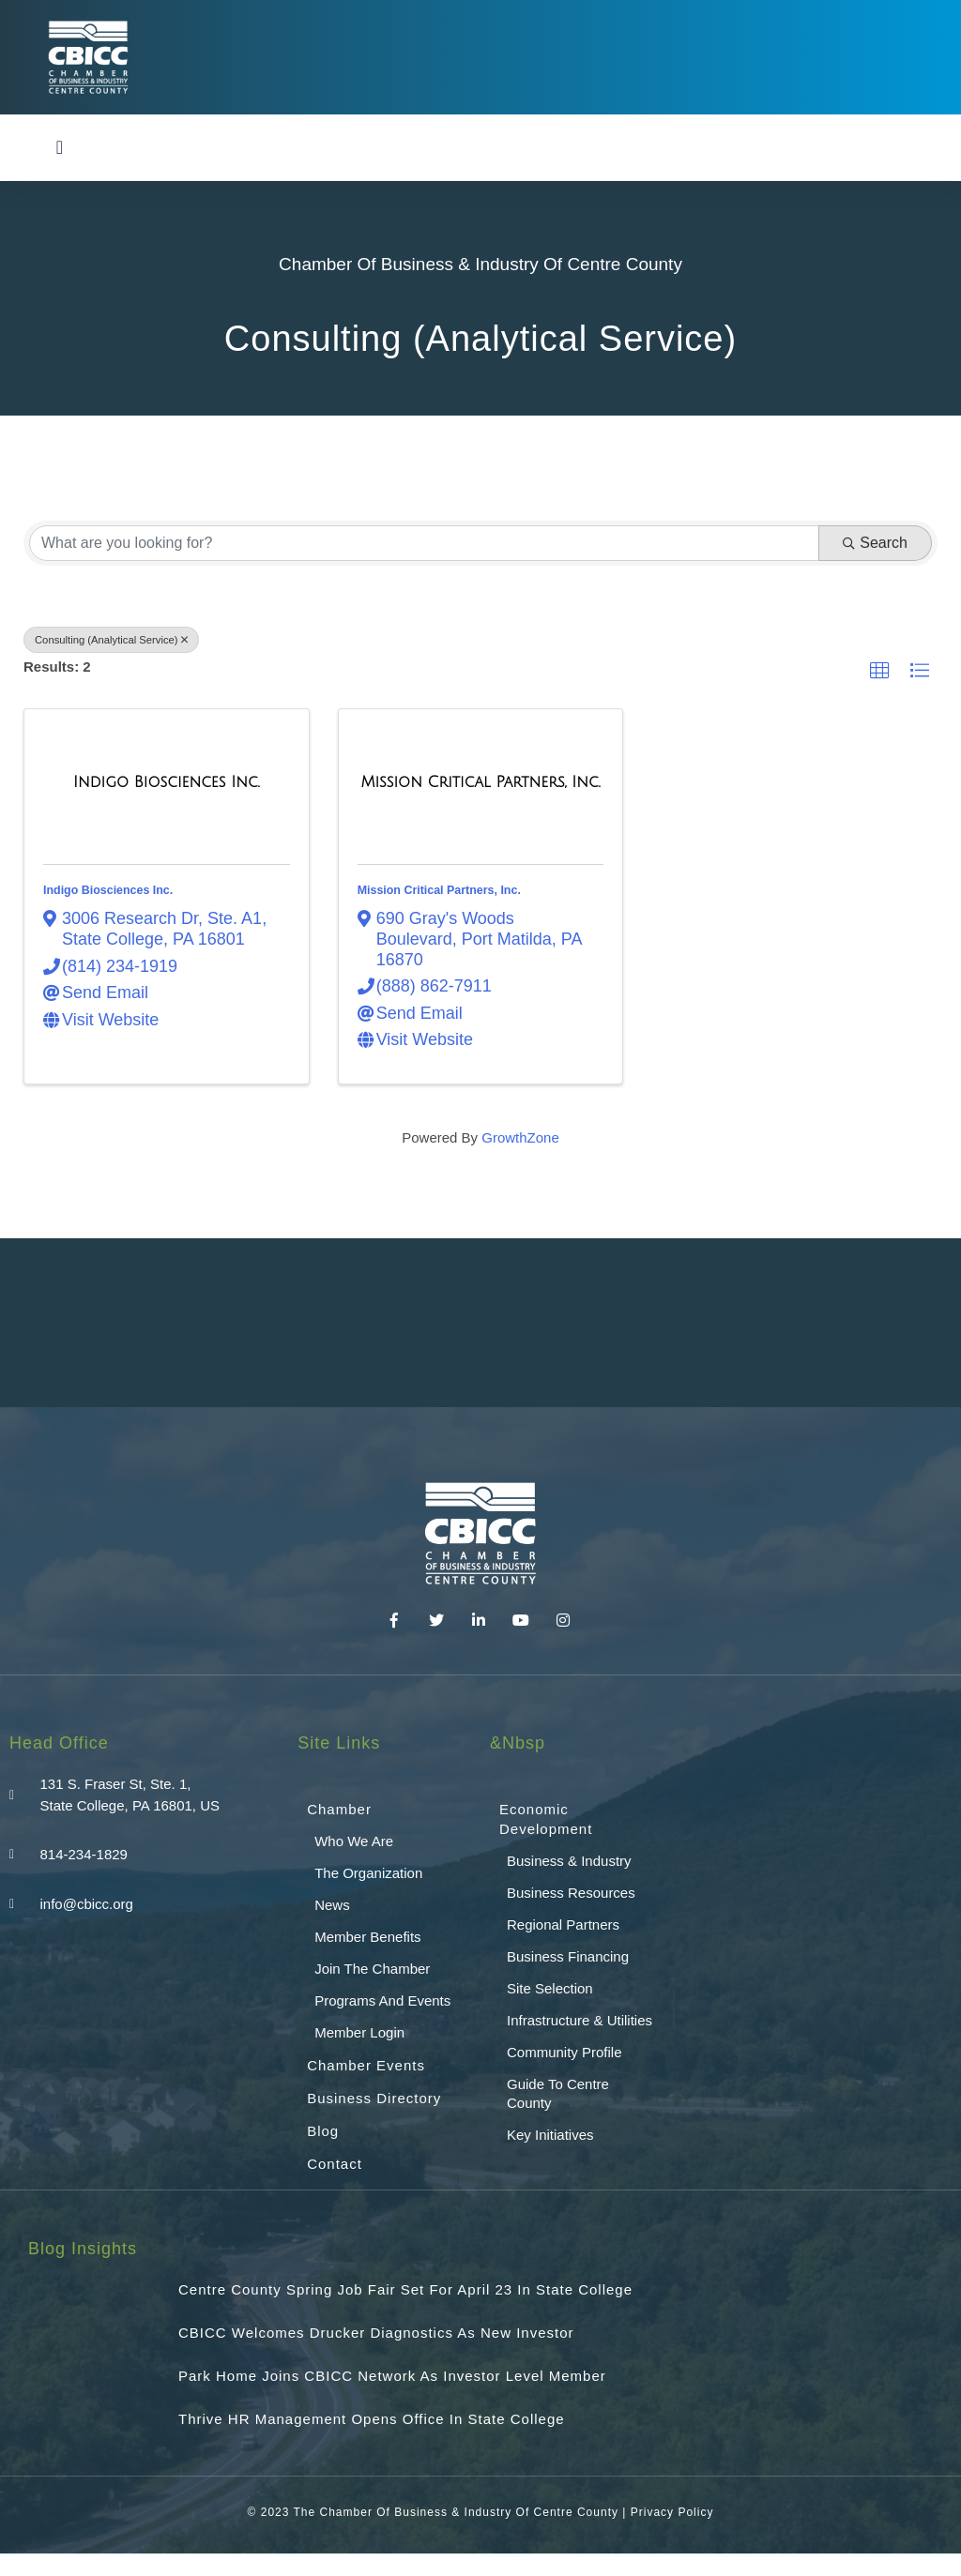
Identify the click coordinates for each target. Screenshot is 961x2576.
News (332, 1905)
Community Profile (564, 2052)
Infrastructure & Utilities (579, 2020)
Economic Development (545, 1819)
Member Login (359, 2032)
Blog (323, 2131)
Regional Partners (563, 1924)
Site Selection (550, 1988)
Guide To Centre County (558, 2093)
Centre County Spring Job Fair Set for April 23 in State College (405, 2289)
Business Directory (374, 2098)
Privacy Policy (672, 2512)
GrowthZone (520, 1137)
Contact (334, 2164)
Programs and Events (382, 2000)
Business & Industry (569, 1861)
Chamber (339, 1809)
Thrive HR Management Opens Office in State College (371, 2419)
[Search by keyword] (424, 543)
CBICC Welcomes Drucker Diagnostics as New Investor (376, 2333)
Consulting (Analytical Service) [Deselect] (111, 639)
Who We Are (353, 1841)
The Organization (368, 1873)
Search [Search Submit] (875, 543)
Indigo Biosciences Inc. (108, 890)
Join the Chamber (372, 1969)
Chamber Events (366, 2065)
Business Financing (568, 1956)
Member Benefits (367, 1937)
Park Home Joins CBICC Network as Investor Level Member (392, 2376)
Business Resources (571, 1893)
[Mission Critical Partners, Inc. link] (480, 783)
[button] (60, 147)
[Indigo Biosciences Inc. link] (166, 783)
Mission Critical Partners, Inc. (439, 890)
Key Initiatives (550, 2135)
